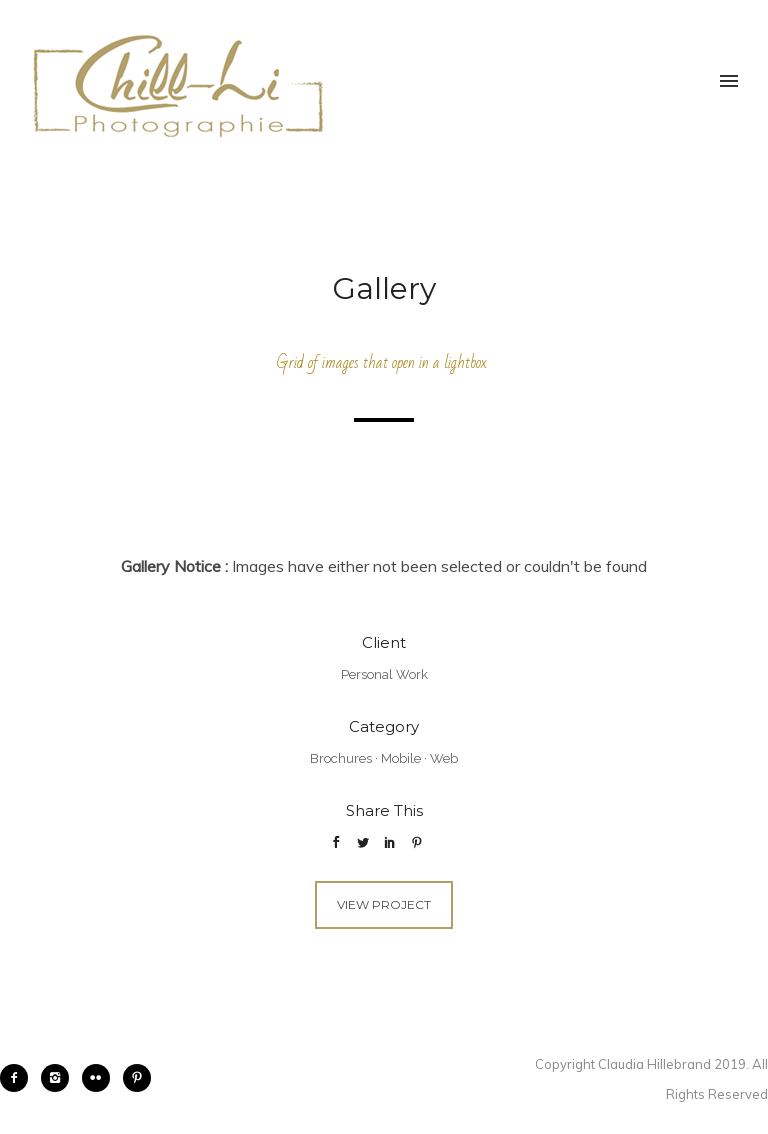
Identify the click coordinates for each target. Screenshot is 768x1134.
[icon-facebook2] (19, 1078)
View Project (384, 904)
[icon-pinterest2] (137, 1078)
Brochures (341, 758)
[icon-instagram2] (60, 1078)
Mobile (401, 758)
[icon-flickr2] (101, 1078)
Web (444, 758)
